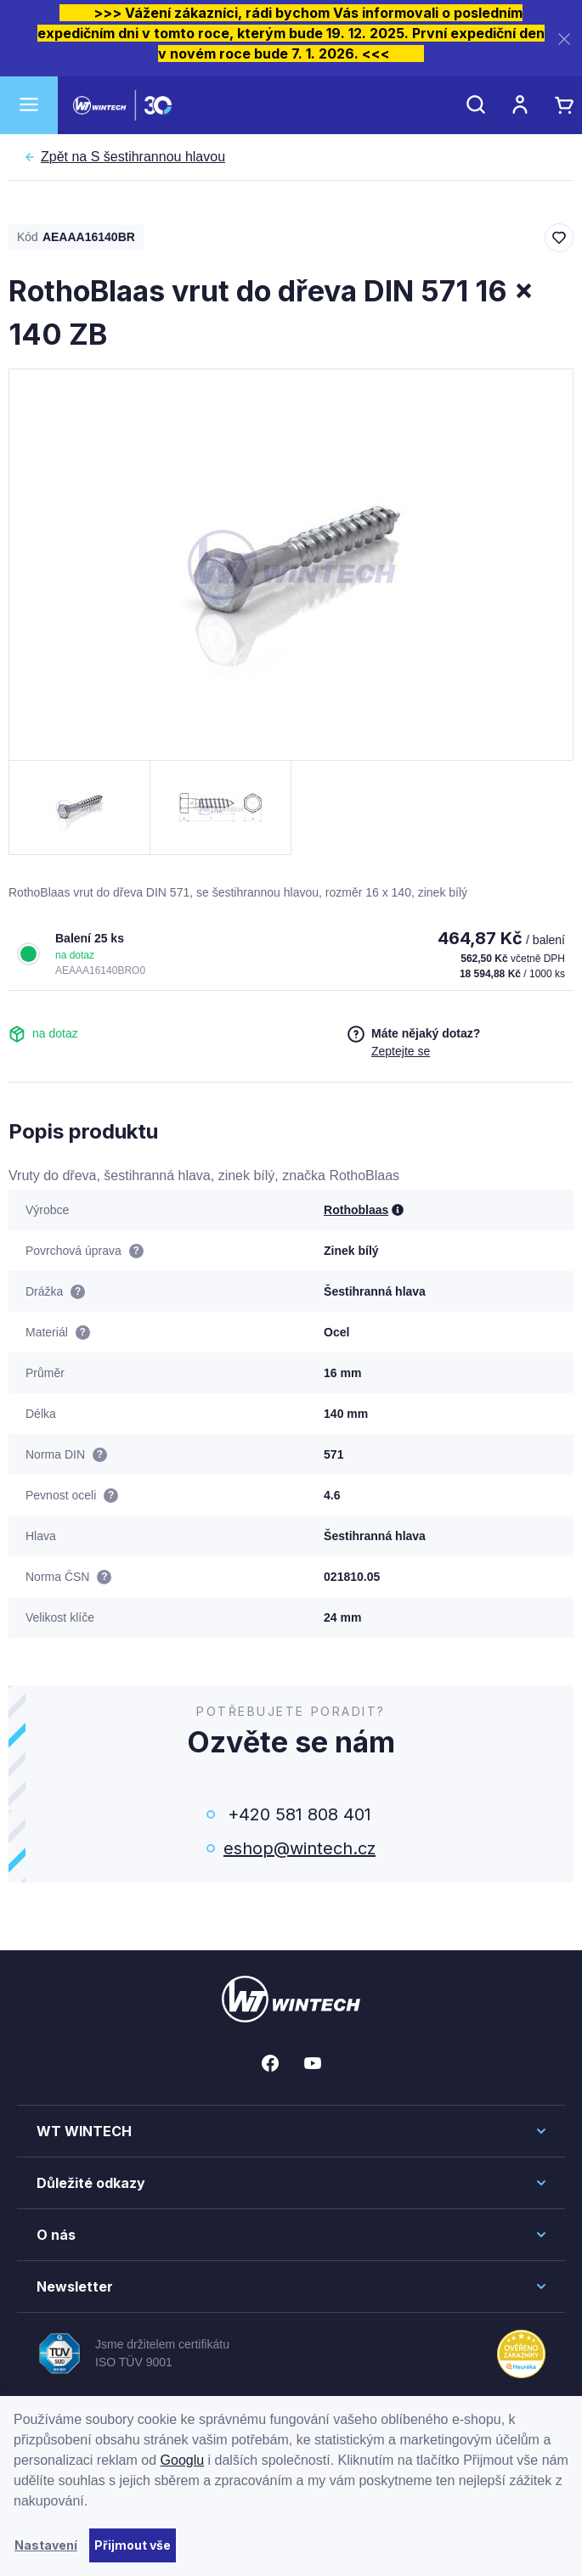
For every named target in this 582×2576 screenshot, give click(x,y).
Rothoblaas (356, 1210)
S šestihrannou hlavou (133, 157)
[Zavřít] (564, 39)
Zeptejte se (400, 1051)
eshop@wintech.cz (299, 1848)
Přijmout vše (132, 2545)
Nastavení (45, 2545)
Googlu (183, 2460)
